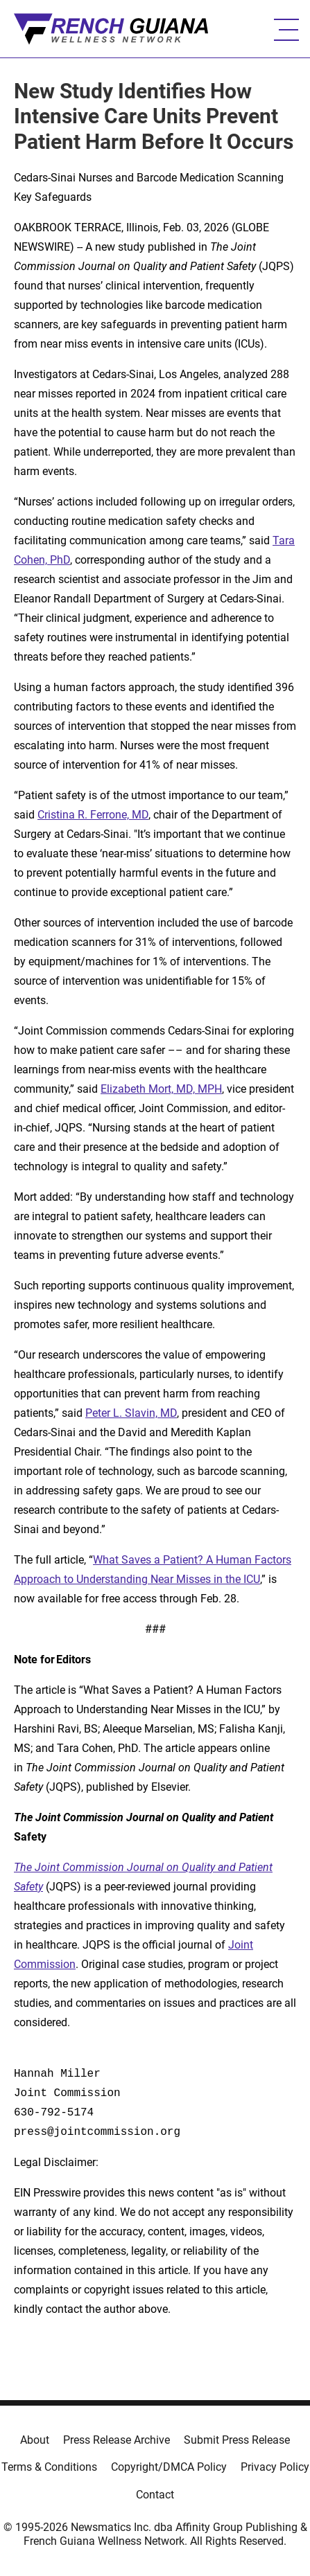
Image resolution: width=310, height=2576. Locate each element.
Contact (155, 2494)
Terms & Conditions (49, 2467)
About (34, 2440)
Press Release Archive (116, 2440)
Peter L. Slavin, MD (131, 1413)
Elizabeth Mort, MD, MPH (161, 1088)
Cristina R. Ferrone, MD (92, 814)
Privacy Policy (275, 2467)
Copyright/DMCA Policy (169, 2467)
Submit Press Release (237, 2440)
